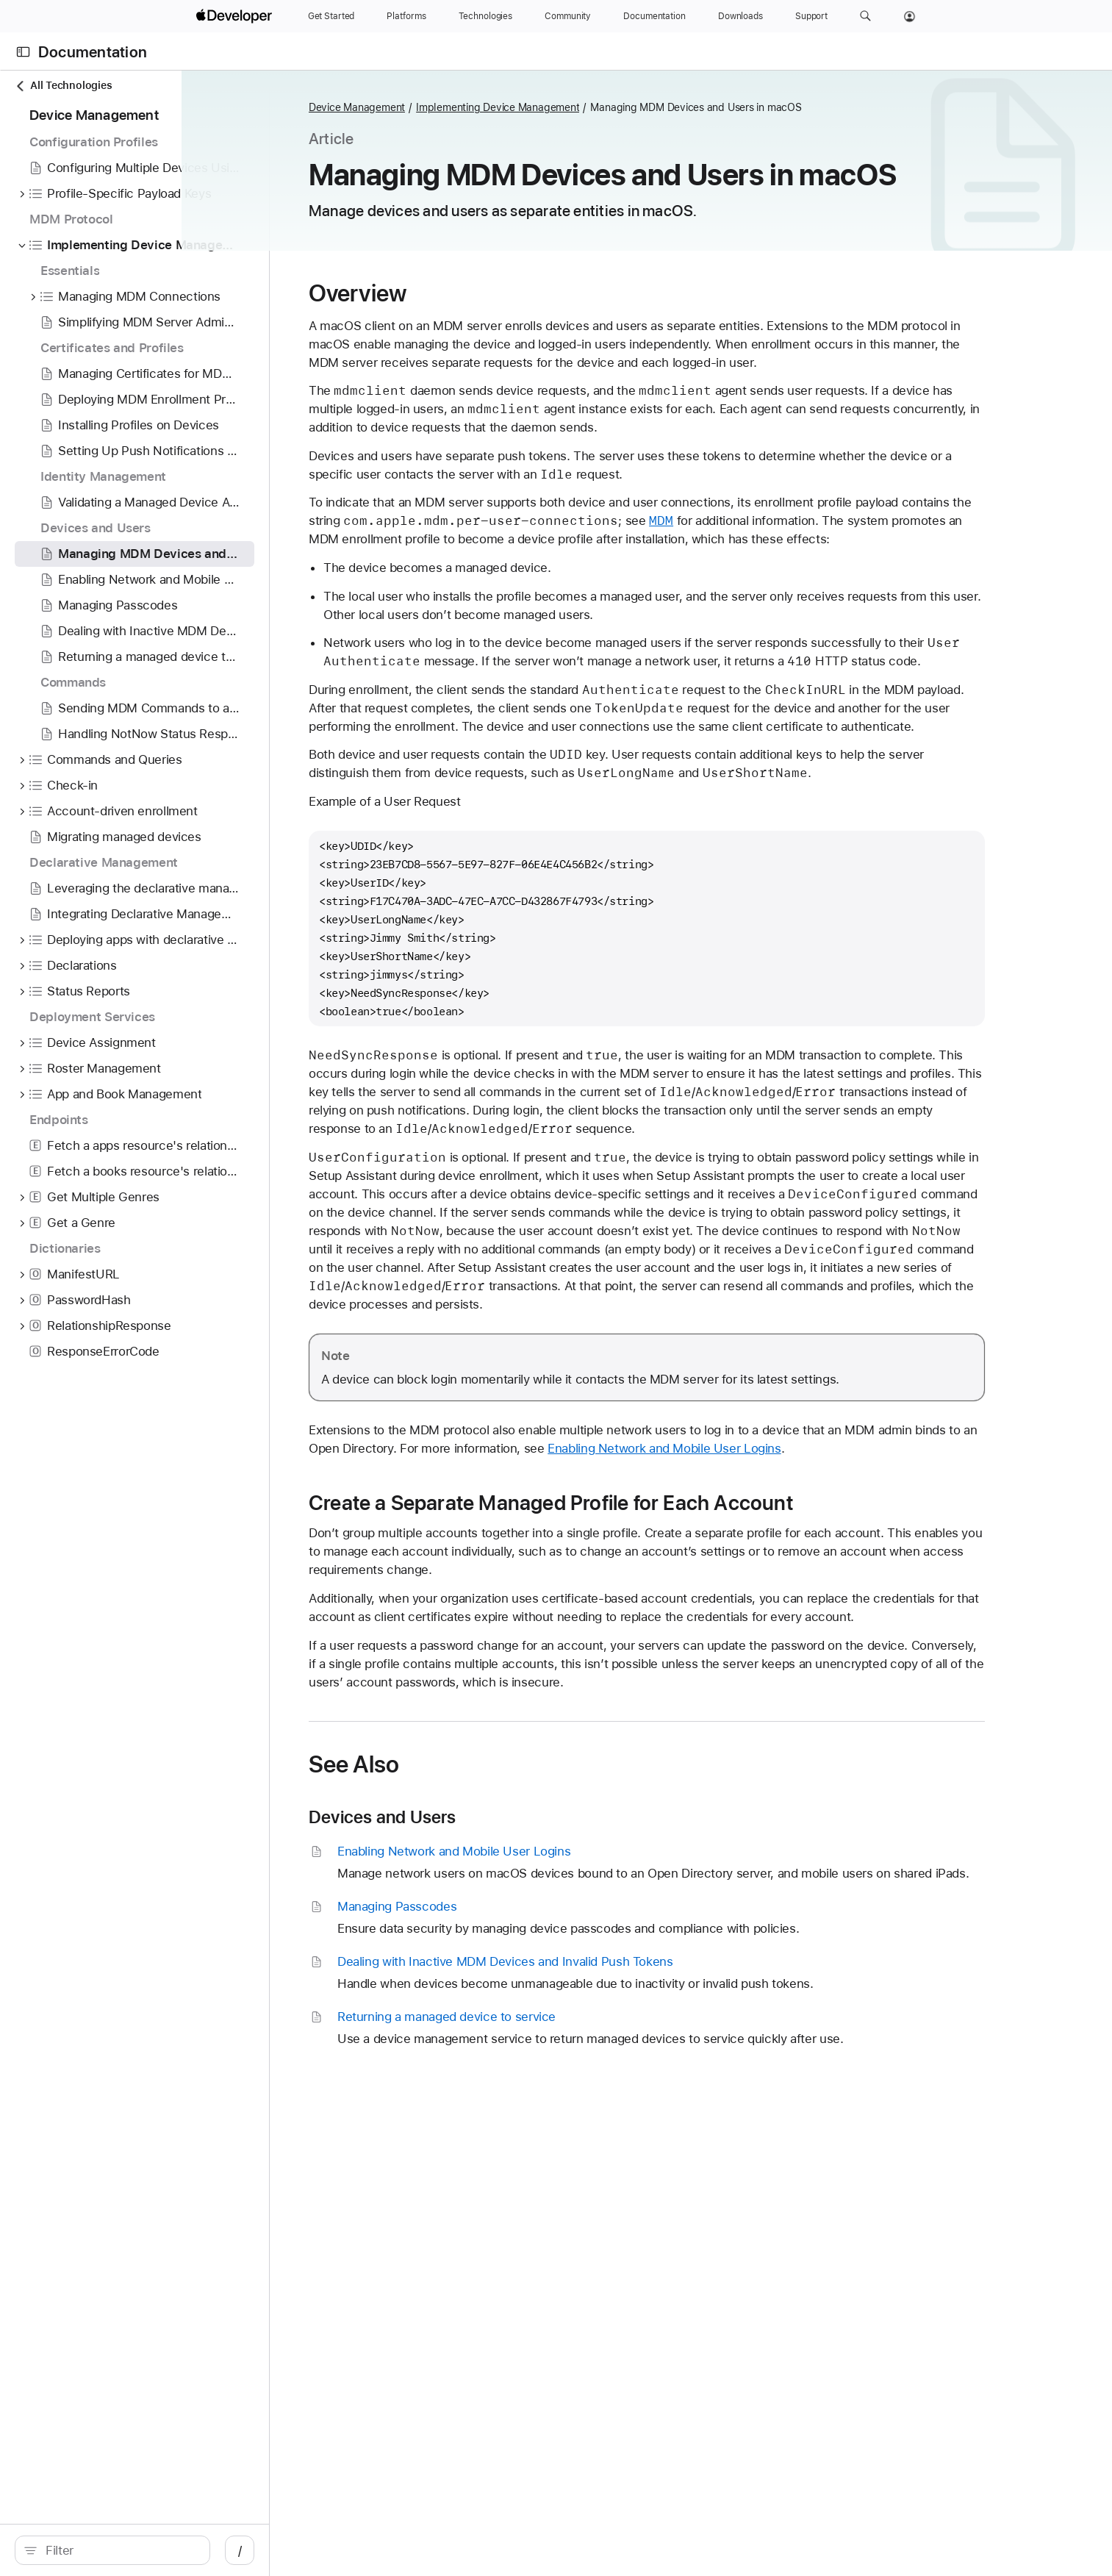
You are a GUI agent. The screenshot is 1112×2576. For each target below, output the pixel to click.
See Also (437, 1764)
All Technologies (63, 85)
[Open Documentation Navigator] (23, 51)
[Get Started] (331, 16)
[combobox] (151, 2550)
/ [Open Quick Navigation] (303, 2550)
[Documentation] (654, 16)
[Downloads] (740, 16)
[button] (865, 16)
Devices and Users (465, 1817)
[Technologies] (486, 16)
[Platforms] (406, 16)
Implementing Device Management (580, 107)
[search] (144, 2550)
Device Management (440, 107)
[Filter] (151, 2550)
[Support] (811, 16)
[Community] (568, 16)
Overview (440, 293)
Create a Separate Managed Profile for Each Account (634, 1502)
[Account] (909, 16)
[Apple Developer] (235, 16)
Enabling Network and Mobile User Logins (764, 1448)
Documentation (92, 52)
